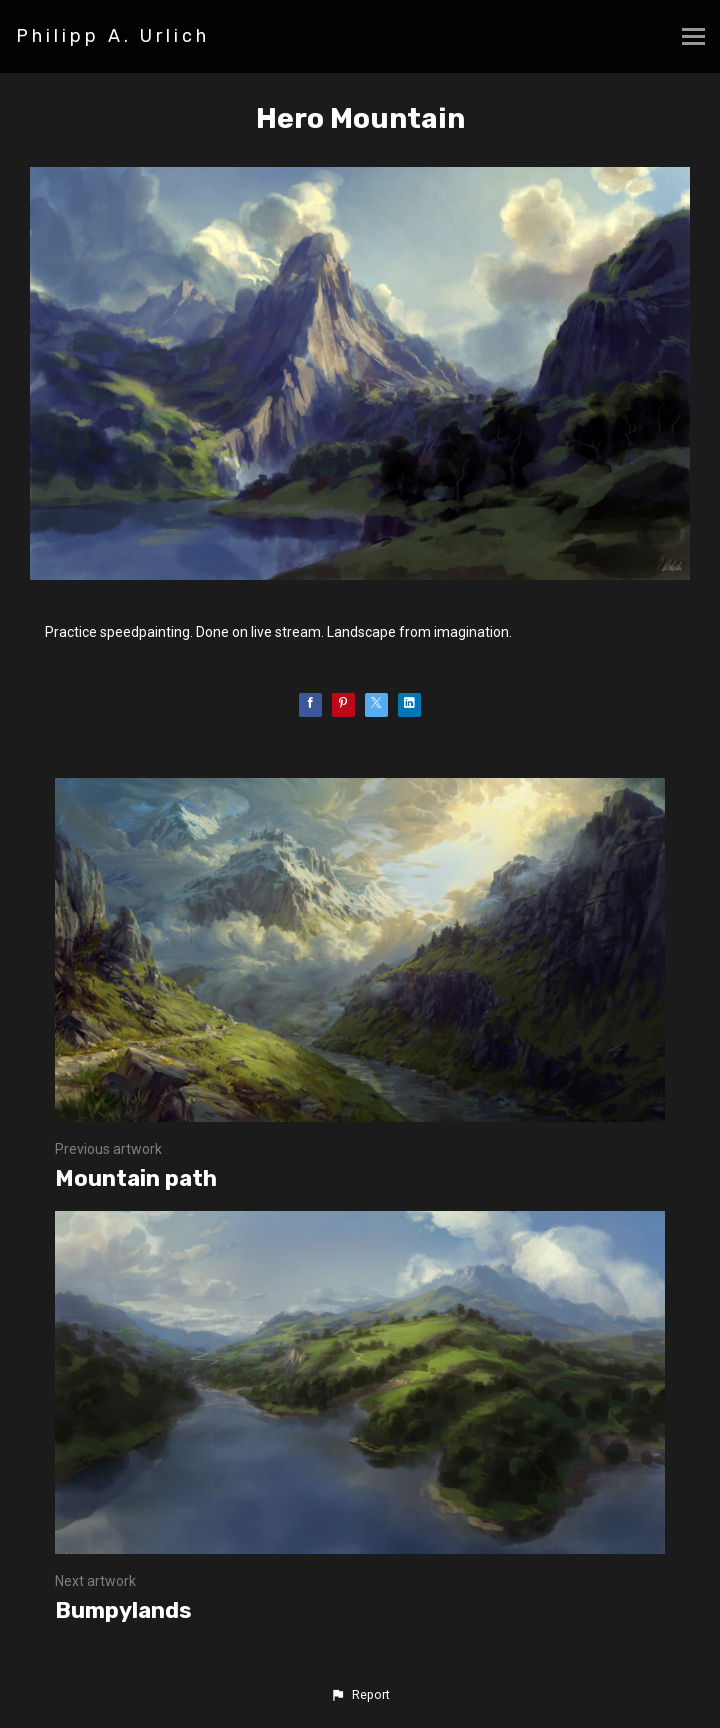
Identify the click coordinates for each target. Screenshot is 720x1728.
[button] (360, 1695)
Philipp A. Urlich (113, 36)
